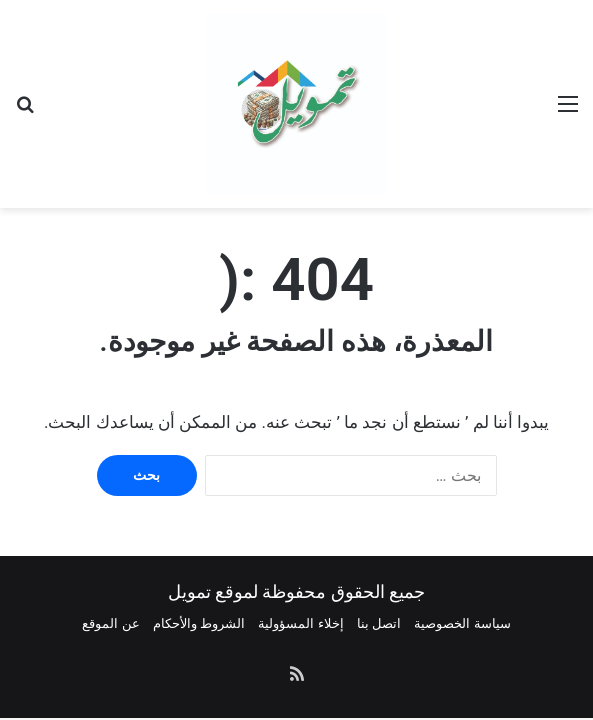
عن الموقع (110, 623)
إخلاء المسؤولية (300, 623)
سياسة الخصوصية (462, 623)
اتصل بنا (379, 623)
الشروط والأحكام (199, 623)
